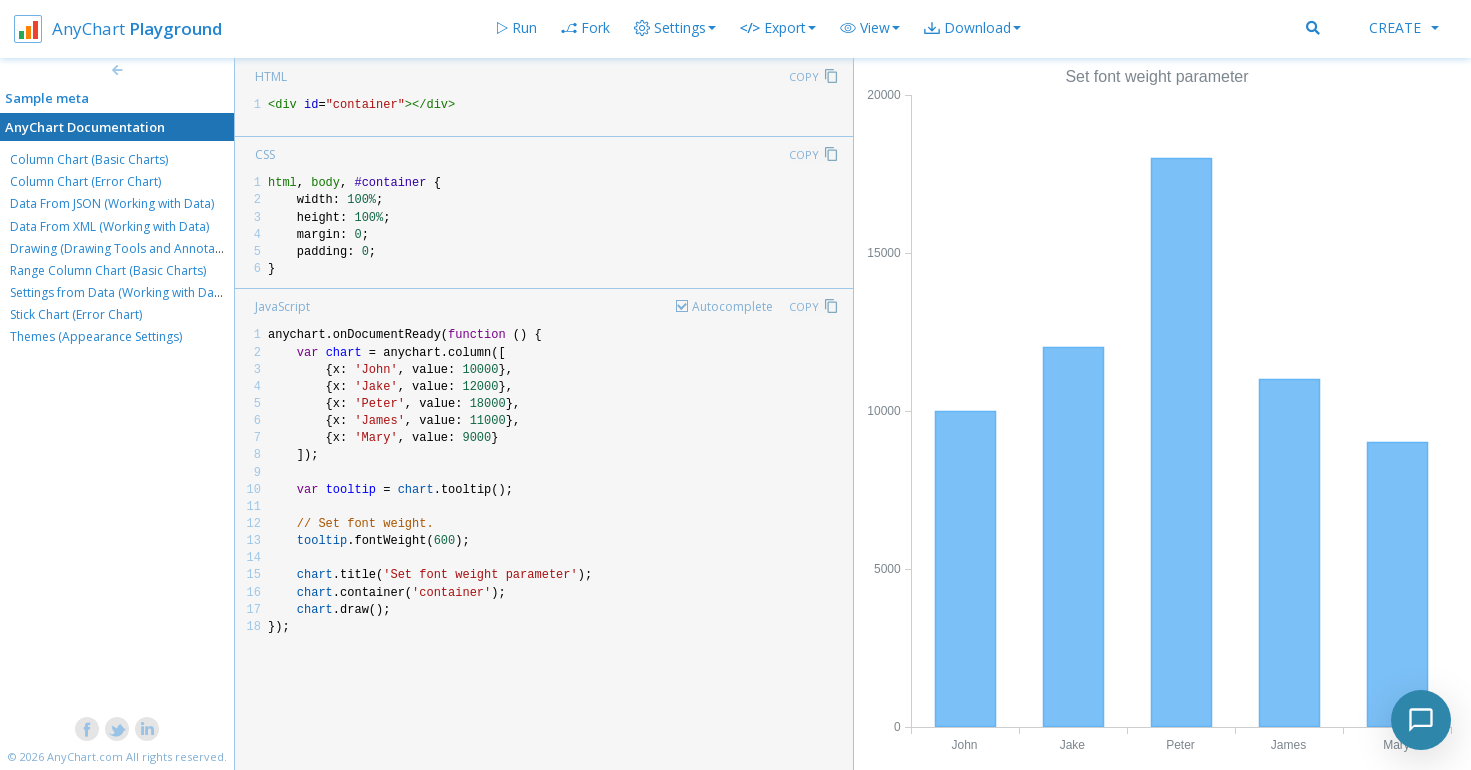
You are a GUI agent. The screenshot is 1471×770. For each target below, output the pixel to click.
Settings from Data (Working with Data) (119, 292)
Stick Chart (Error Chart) (76, 314)
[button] (870, 28)
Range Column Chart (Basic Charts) (108, 270)
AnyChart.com (85, 756)
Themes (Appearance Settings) (96, 336)
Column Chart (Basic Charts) (89, 159)
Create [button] (1404, 27)
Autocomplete (732, 306)
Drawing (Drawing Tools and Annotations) (128, 248)
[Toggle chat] (1421, 720)
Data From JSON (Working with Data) (112, 203)
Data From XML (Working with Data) (109, 226)
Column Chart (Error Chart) (85, 181)
